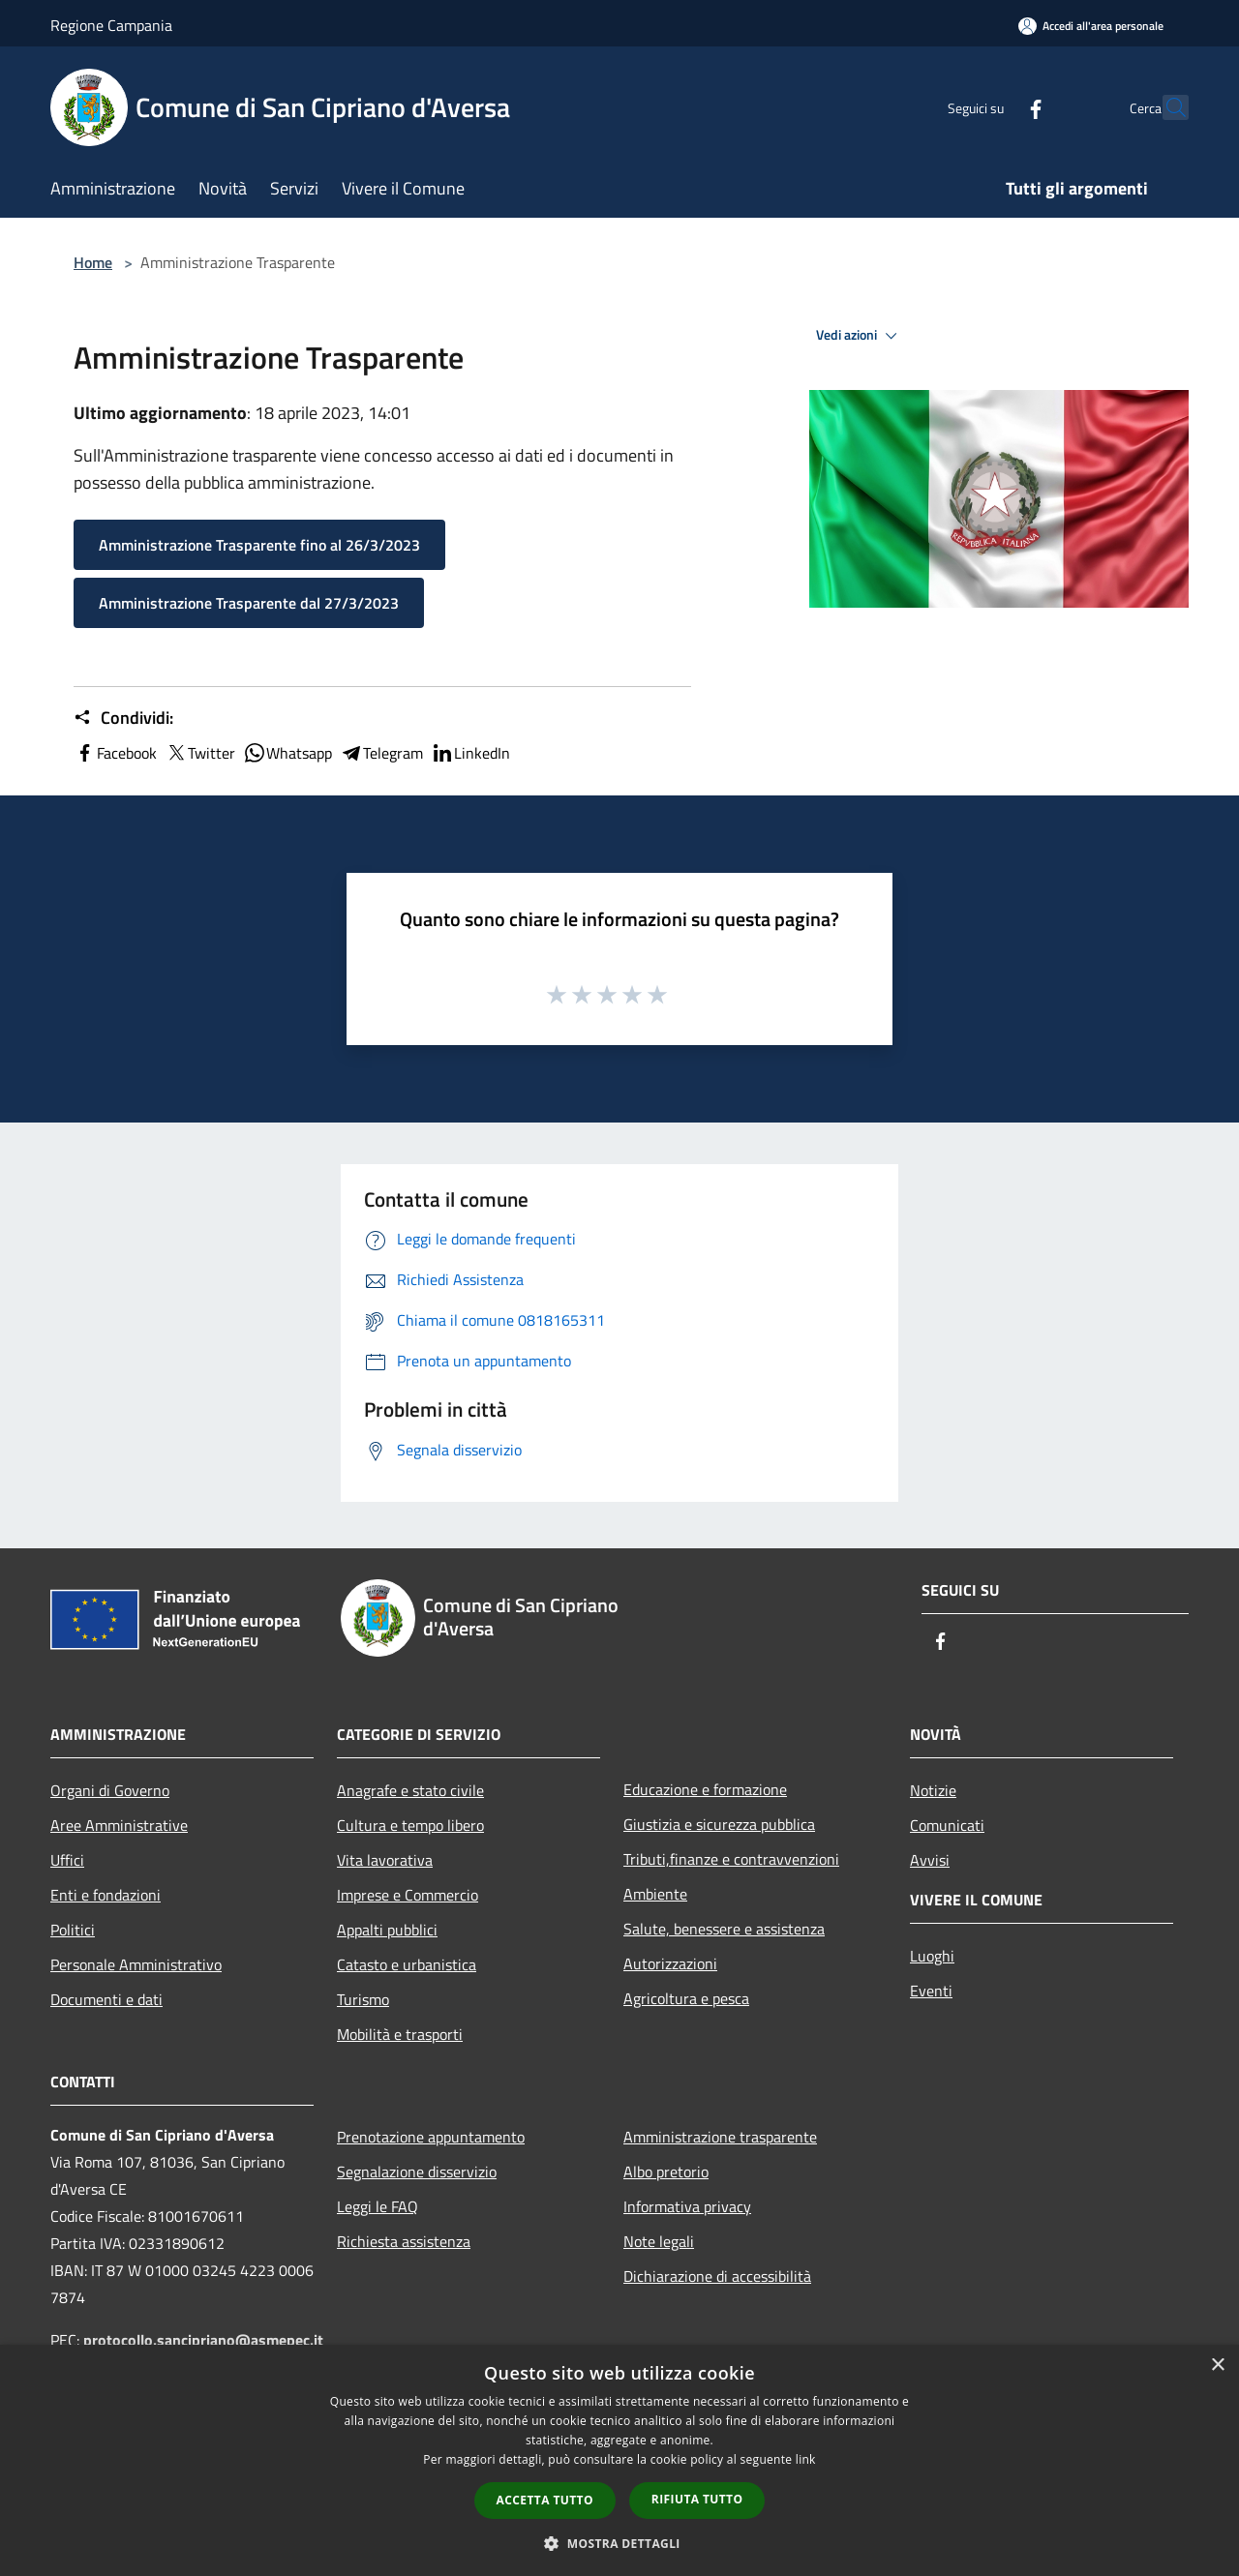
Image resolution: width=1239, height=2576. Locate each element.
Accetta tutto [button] (545, 2500)
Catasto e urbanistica (406, 1964)
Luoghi (932, 1955)
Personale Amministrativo (136, 1964)
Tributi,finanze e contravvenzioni (731, 1859)
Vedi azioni (859, 335)
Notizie (933, 1790)
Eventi (931, 1990)
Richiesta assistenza (403, 2241)
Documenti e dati (106, 1999)
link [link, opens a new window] (806, 2459)
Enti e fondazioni (105, 1894)
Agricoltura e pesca (686, 1998)
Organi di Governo (109, 1790)
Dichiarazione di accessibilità (717, 2276)
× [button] (1217, 2365)
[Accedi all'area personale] (1091, 25)
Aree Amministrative (119, 1825)
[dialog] (619, 2460)
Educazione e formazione (705, 1789)
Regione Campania (111, 25)
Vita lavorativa (385, 1860)
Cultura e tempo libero (410, 1825)
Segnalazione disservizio (417, 2171)
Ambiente (655, 1893)
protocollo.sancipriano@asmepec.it (203, 2339)
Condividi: (123, 718)
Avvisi (930, 1860)
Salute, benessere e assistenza (724, 1928)
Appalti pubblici (387, 1929)
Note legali (658, 2241)
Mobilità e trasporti (400, 2034)
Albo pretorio (666, 2171)
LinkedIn (470, 752)
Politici (72, 1929)
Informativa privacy (687, 2206)
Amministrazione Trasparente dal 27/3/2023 (249, 602)
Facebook (115, 752)
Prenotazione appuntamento (431, 2136)
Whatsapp (287, 752)
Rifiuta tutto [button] (697, 2499)
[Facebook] (993, 107)
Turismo (363, 1999)
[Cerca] (1165, 107)
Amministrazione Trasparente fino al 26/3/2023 (259, 544)
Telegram (381, 752)
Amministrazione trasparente (720, 2136)
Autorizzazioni (670, 1963)
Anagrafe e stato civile (410, 1790)
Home (93, 262)
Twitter (200, 752)
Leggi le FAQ (377, 2206)
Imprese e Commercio (407, 1894)
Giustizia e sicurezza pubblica (719, 1824)
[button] (619, 2543)
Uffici (67, 1860)
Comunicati (947, 1825)
